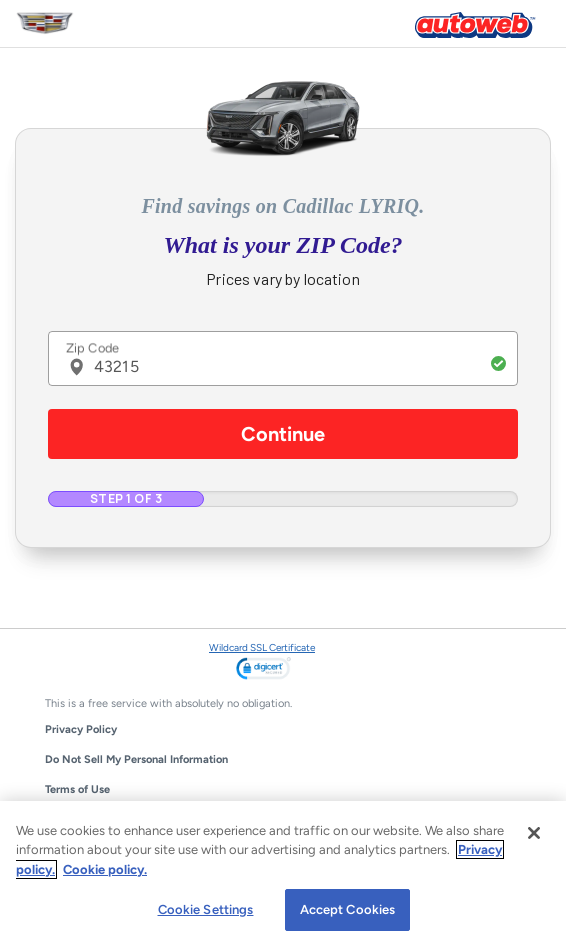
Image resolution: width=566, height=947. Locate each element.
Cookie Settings (206, 909)
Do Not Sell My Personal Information (136, 759)
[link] (263, 670)
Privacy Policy (81, 729)
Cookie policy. (105, 869)
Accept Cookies (348, 909)
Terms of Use (77, 789)
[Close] (534, 833)
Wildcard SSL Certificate (262, 647)
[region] (283, 874)
